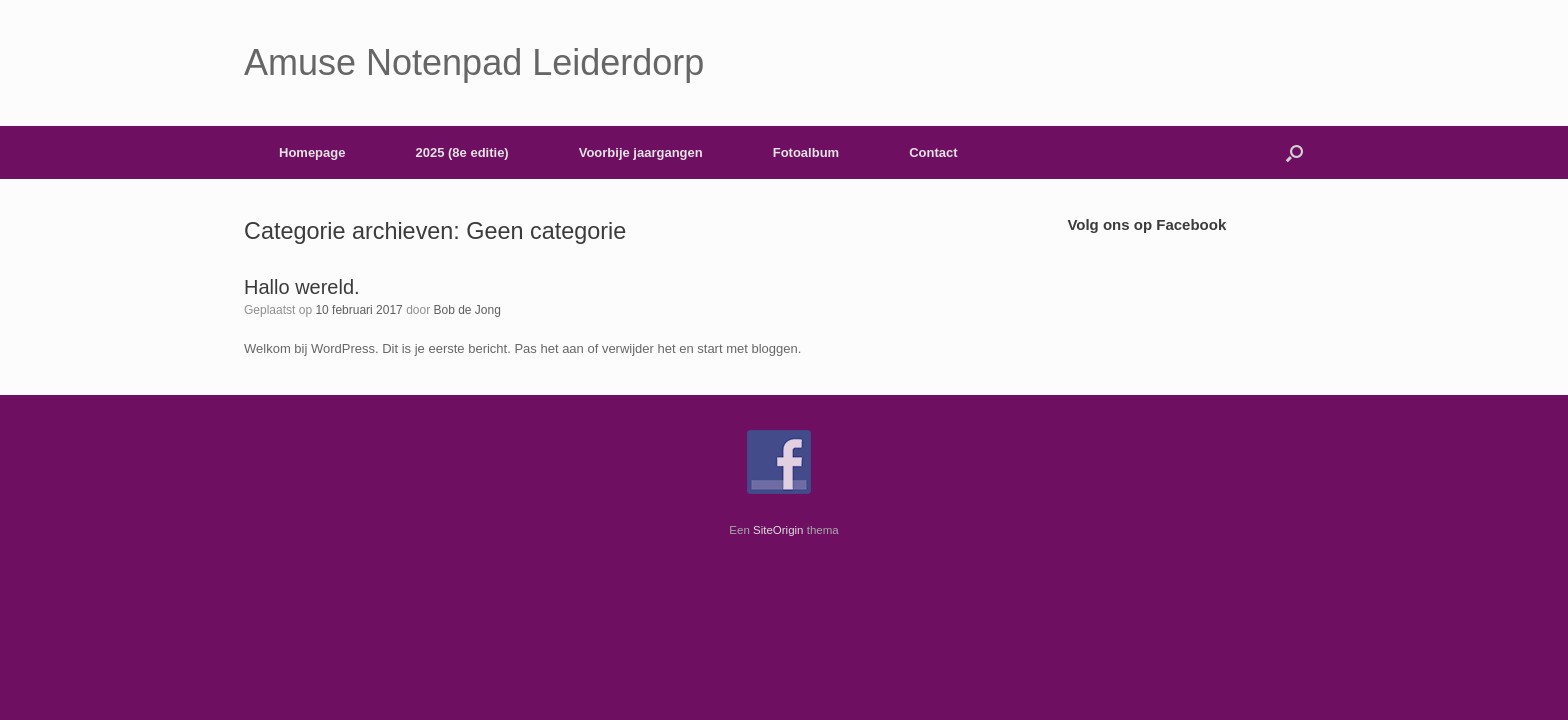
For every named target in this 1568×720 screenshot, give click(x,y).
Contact (933, 152)
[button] (1294, 152)
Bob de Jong (467, 310)
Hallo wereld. (302, 287)
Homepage (312, 152)
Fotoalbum (806, 152)
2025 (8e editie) (461, 152)
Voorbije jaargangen (641, 152)
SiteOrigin (778, 530)
